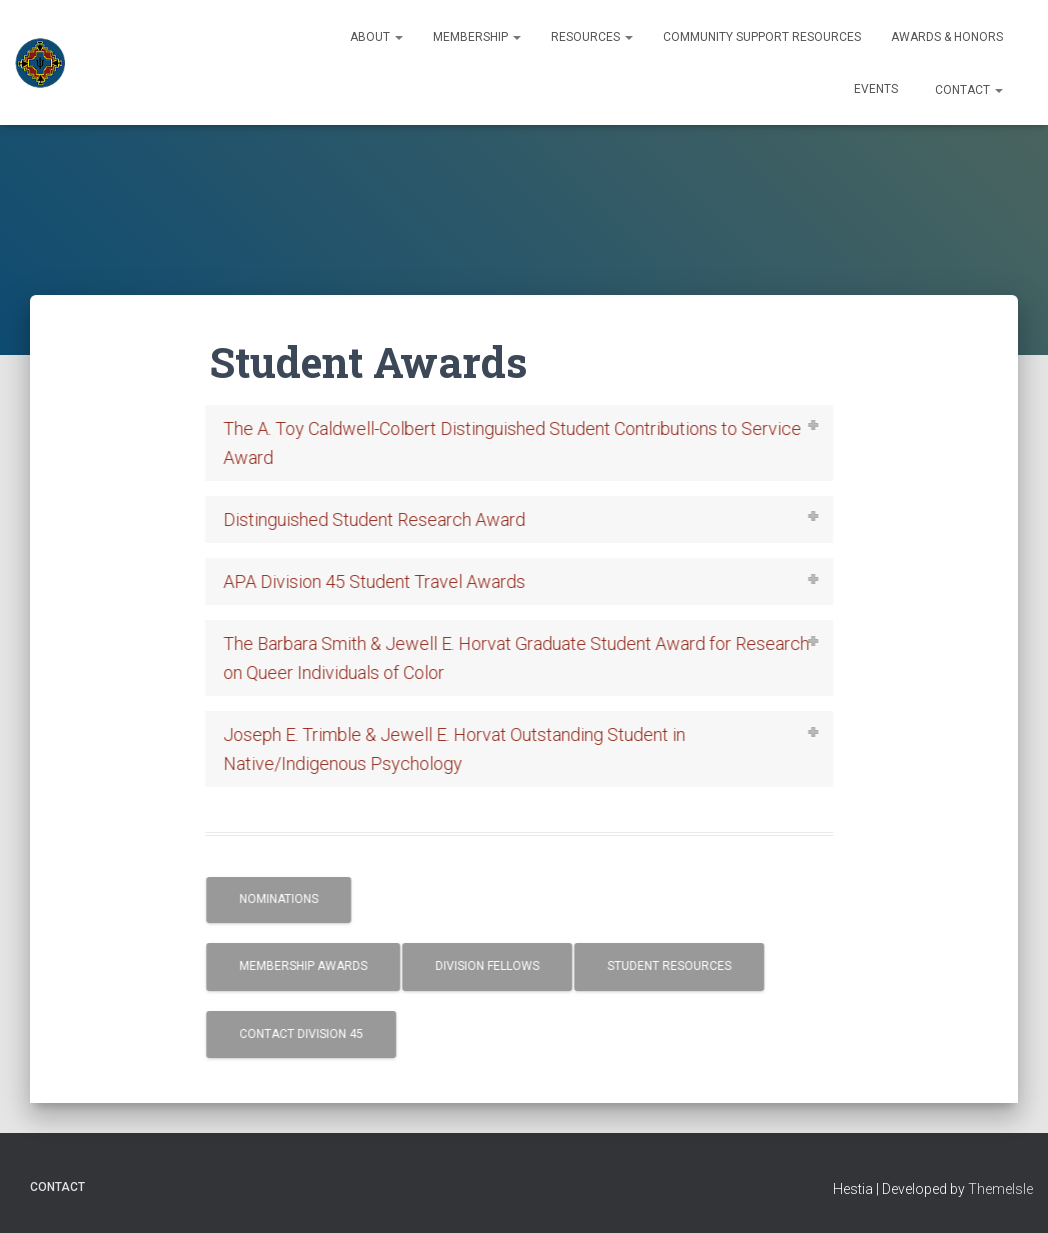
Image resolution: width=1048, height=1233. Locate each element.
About (376, 37)
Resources (592, 37)
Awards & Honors (947, 37)
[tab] (538, 443)
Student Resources (688, 966)
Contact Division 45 (320, 1034)
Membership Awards (322, 966)
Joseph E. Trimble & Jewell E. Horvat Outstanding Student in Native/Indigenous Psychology (473, 749)
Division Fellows (506, 966)
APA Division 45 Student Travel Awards (393, 581)
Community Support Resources (762, 37)
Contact (967, 90)
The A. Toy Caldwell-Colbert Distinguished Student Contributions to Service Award (531, 443)
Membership (477, 37)
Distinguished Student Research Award (393, 519)
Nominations (297, 899)
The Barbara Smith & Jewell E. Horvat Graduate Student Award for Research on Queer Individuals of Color (535, 658)
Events (876, 89)
